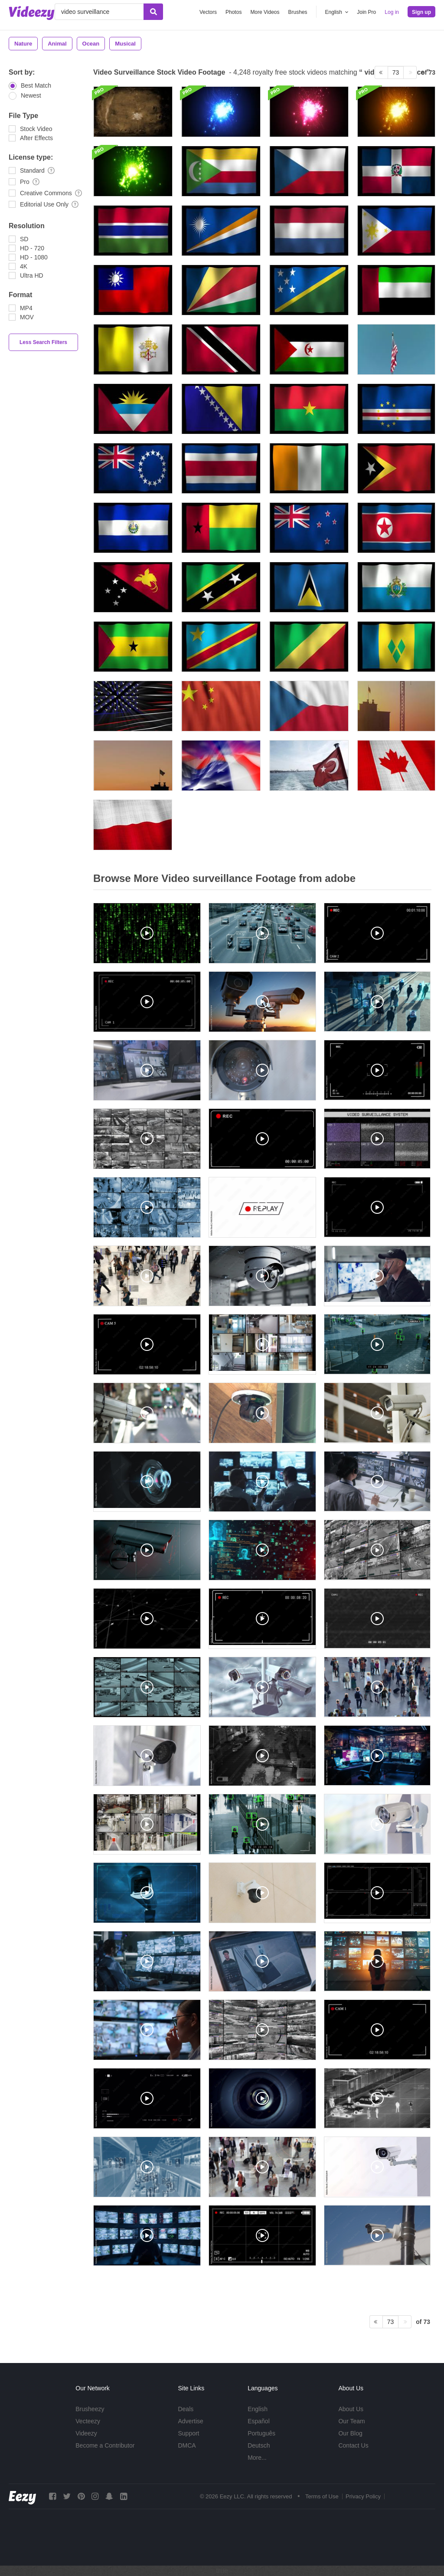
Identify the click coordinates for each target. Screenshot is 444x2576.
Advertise (190, 2421)
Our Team (351, 2421)
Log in (392, 12)
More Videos (264, 12)
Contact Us (353, 2445)
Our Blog (350, 2433)
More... (257, 2457)
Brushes (297, 12)
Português (261, 2433)
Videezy (86, 2433)
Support (188, 2433)
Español (259, 2421)
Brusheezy (89, 2409)
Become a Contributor (104, 2445)
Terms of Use (322, 2496)
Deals (185, 2409)
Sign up (421, 12)
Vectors (208, 12)
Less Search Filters (43, 342)
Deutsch (259, 2445)
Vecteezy (87, 2421)
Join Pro (366, 12)
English (258, 2409)
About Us (350, 2409)
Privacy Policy (363, 2496)
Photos (233, 12)
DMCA (187, 2445)
